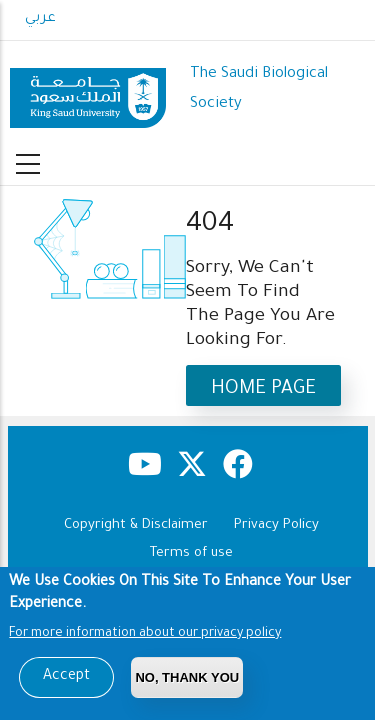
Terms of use (191, 553)
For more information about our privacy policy (145, 638)
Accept (66, 681)
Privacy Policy (276, 525)
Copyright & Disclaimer (136, 525)
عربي (40, 19)
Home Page (263, 389)
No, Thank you (187, 681)
